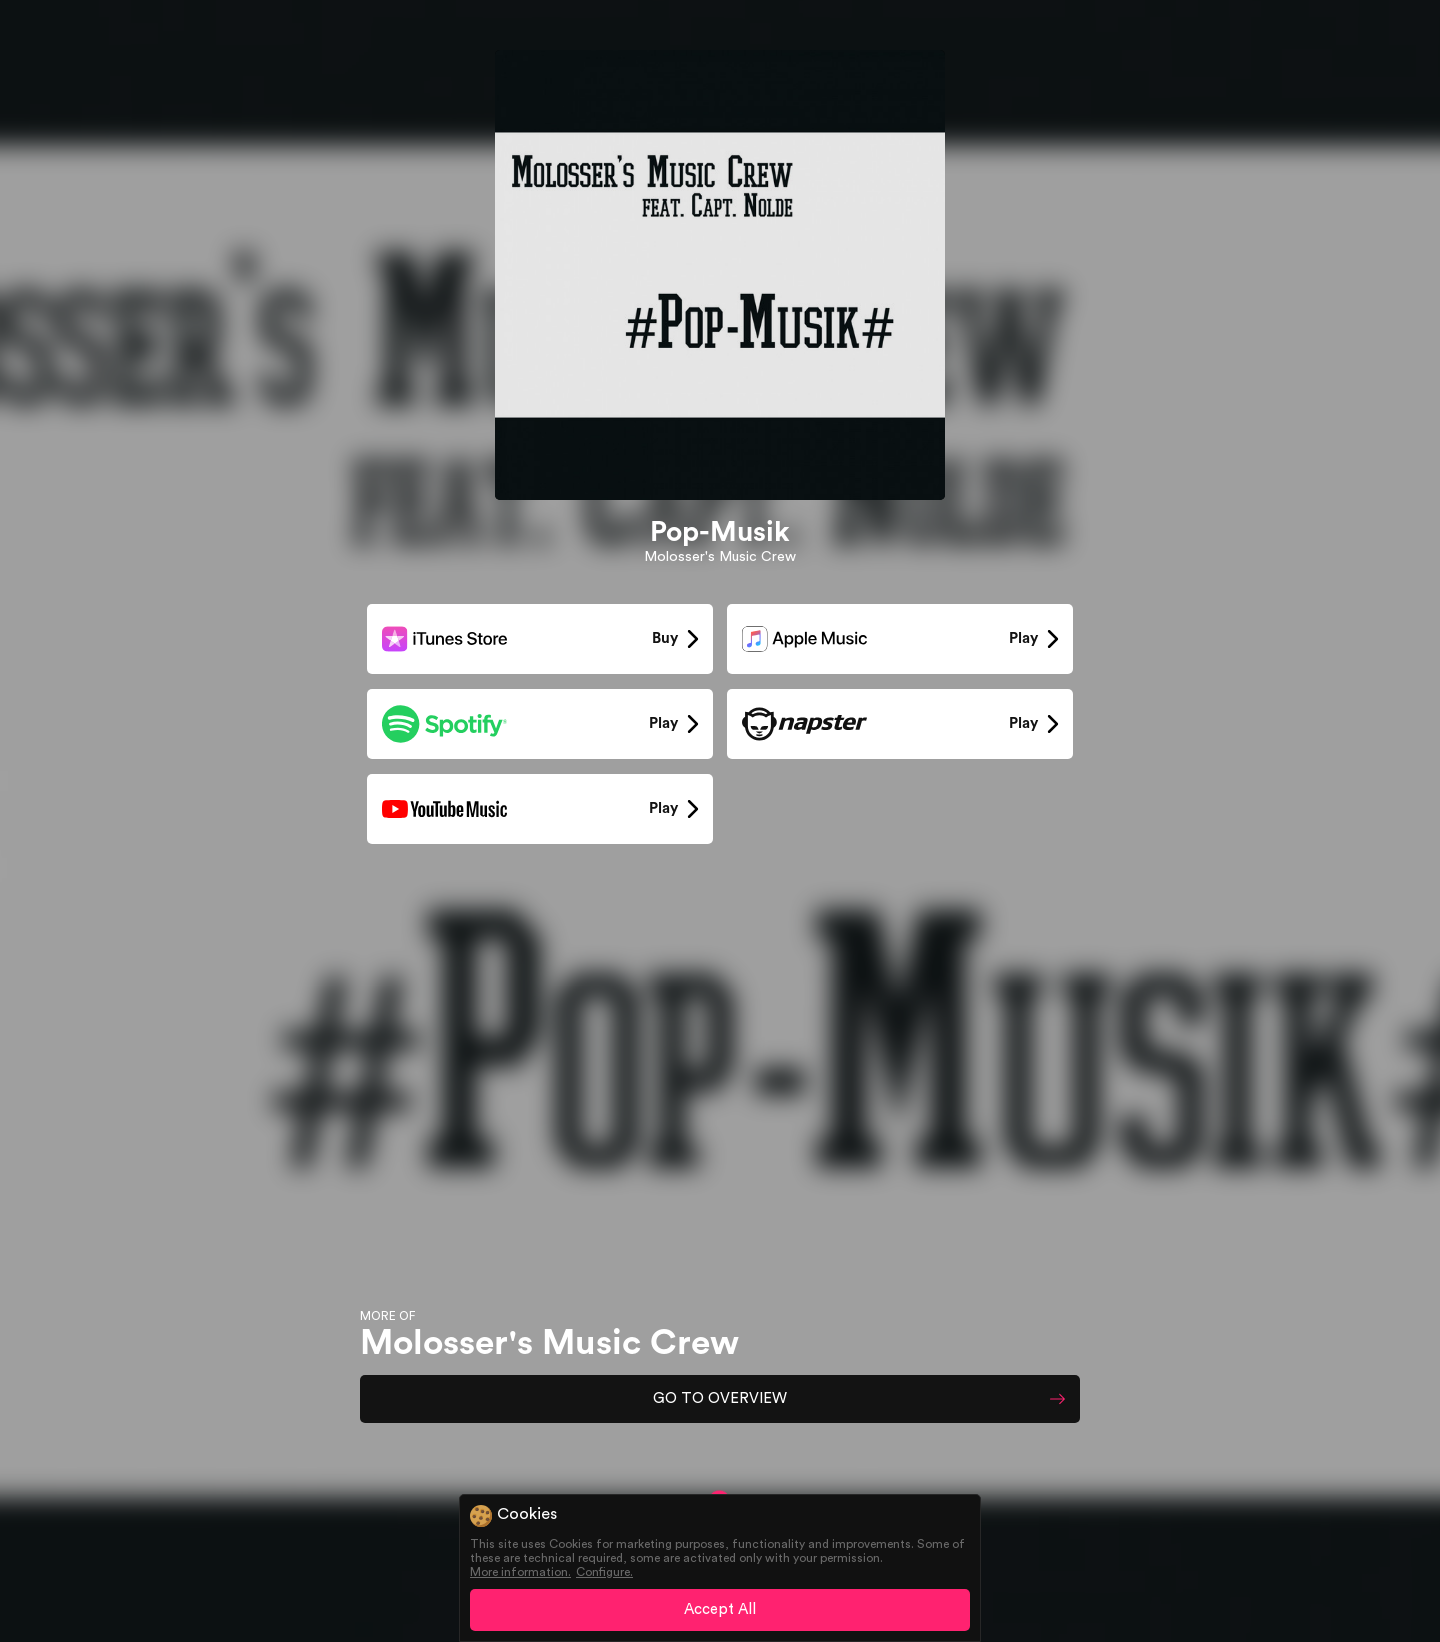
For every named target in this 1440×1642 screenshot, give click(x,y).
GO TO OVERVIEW (720, 1398)
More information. (520, 1572)
